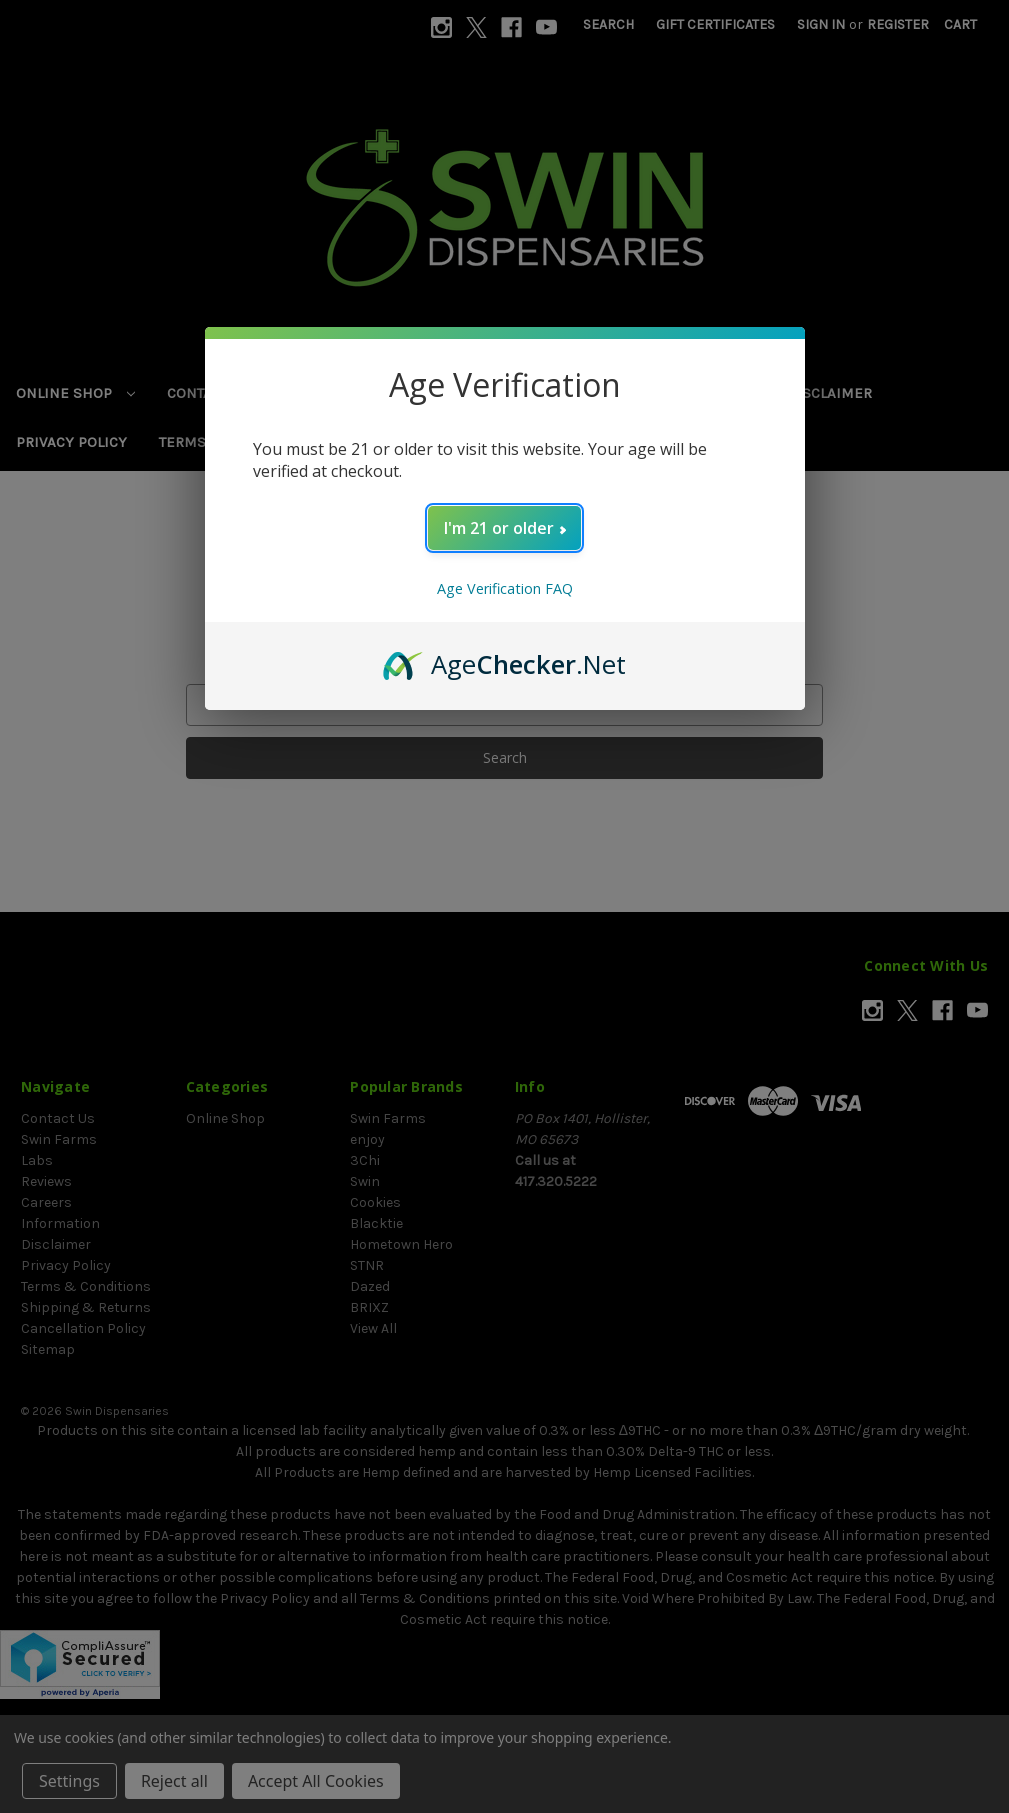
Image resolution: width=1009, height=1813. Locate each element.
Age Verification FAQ (505, 588)
